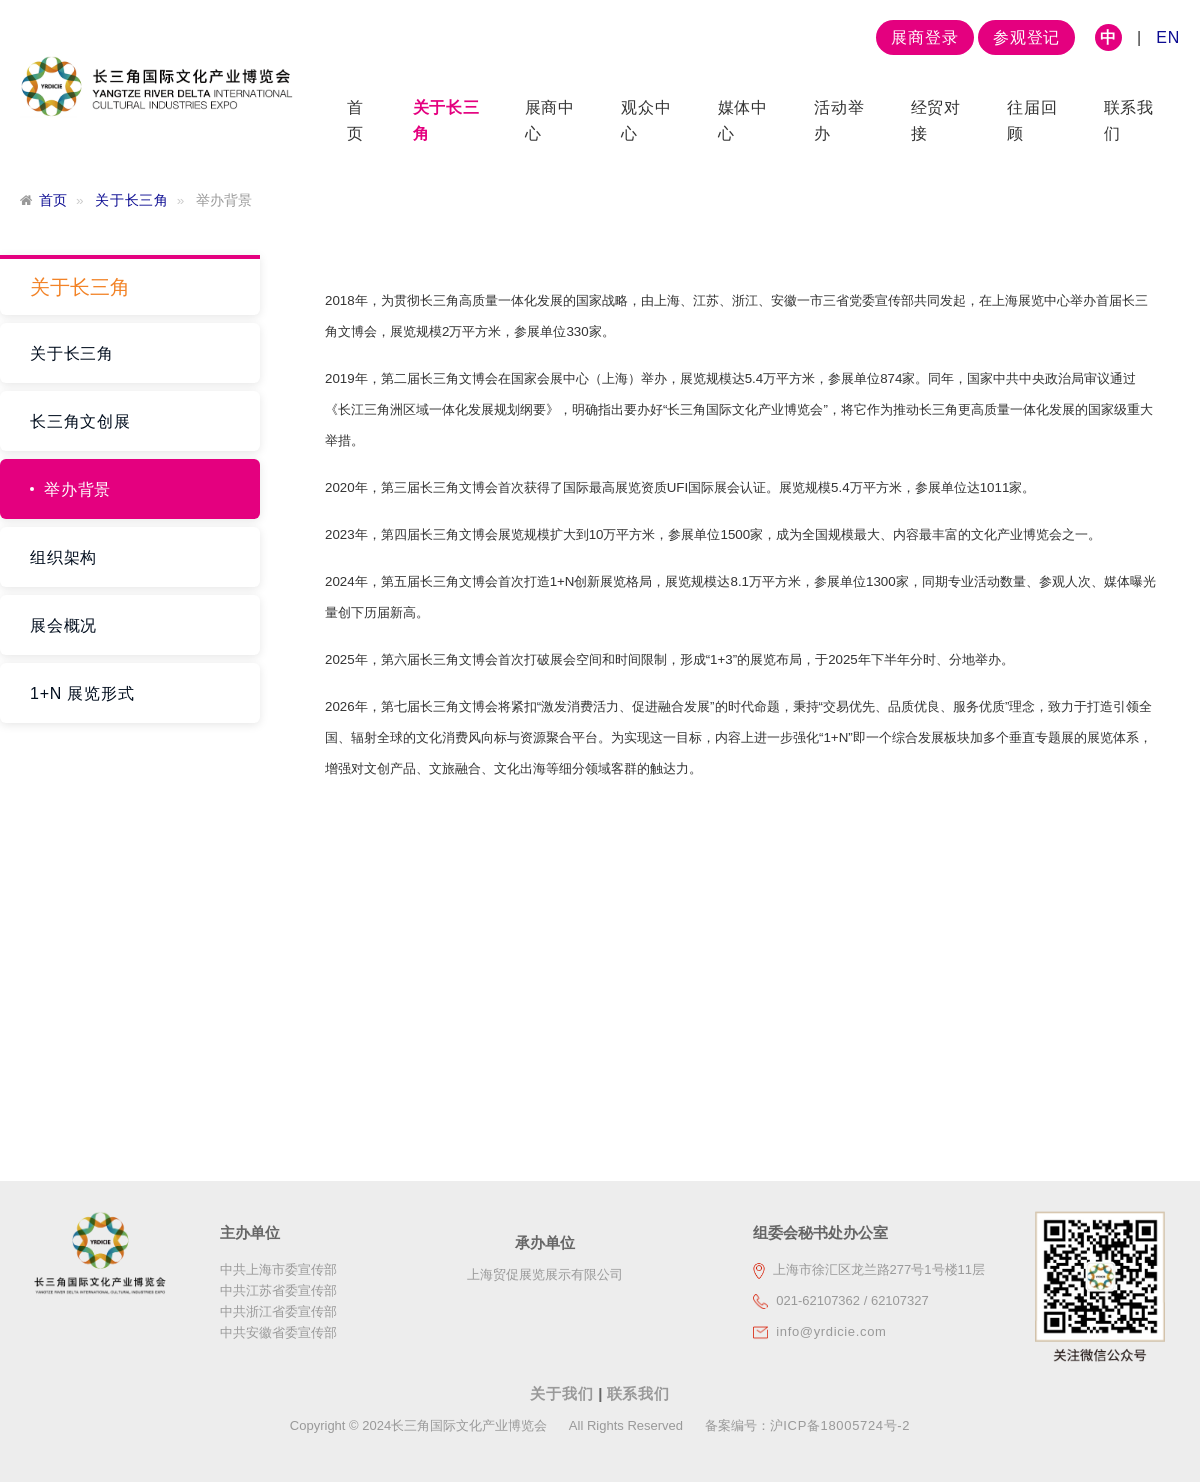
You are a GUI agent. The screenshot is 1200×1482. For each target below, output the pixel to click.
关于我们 (564, 1393)
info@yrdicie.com (831, 1331)
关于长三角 (131, 200)
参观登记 (1026, 37)
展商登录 (924, 37)
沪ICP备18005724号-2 (840, 1425)
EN (1168, 37)
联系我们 (638, 1393)
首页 (53, 200)
